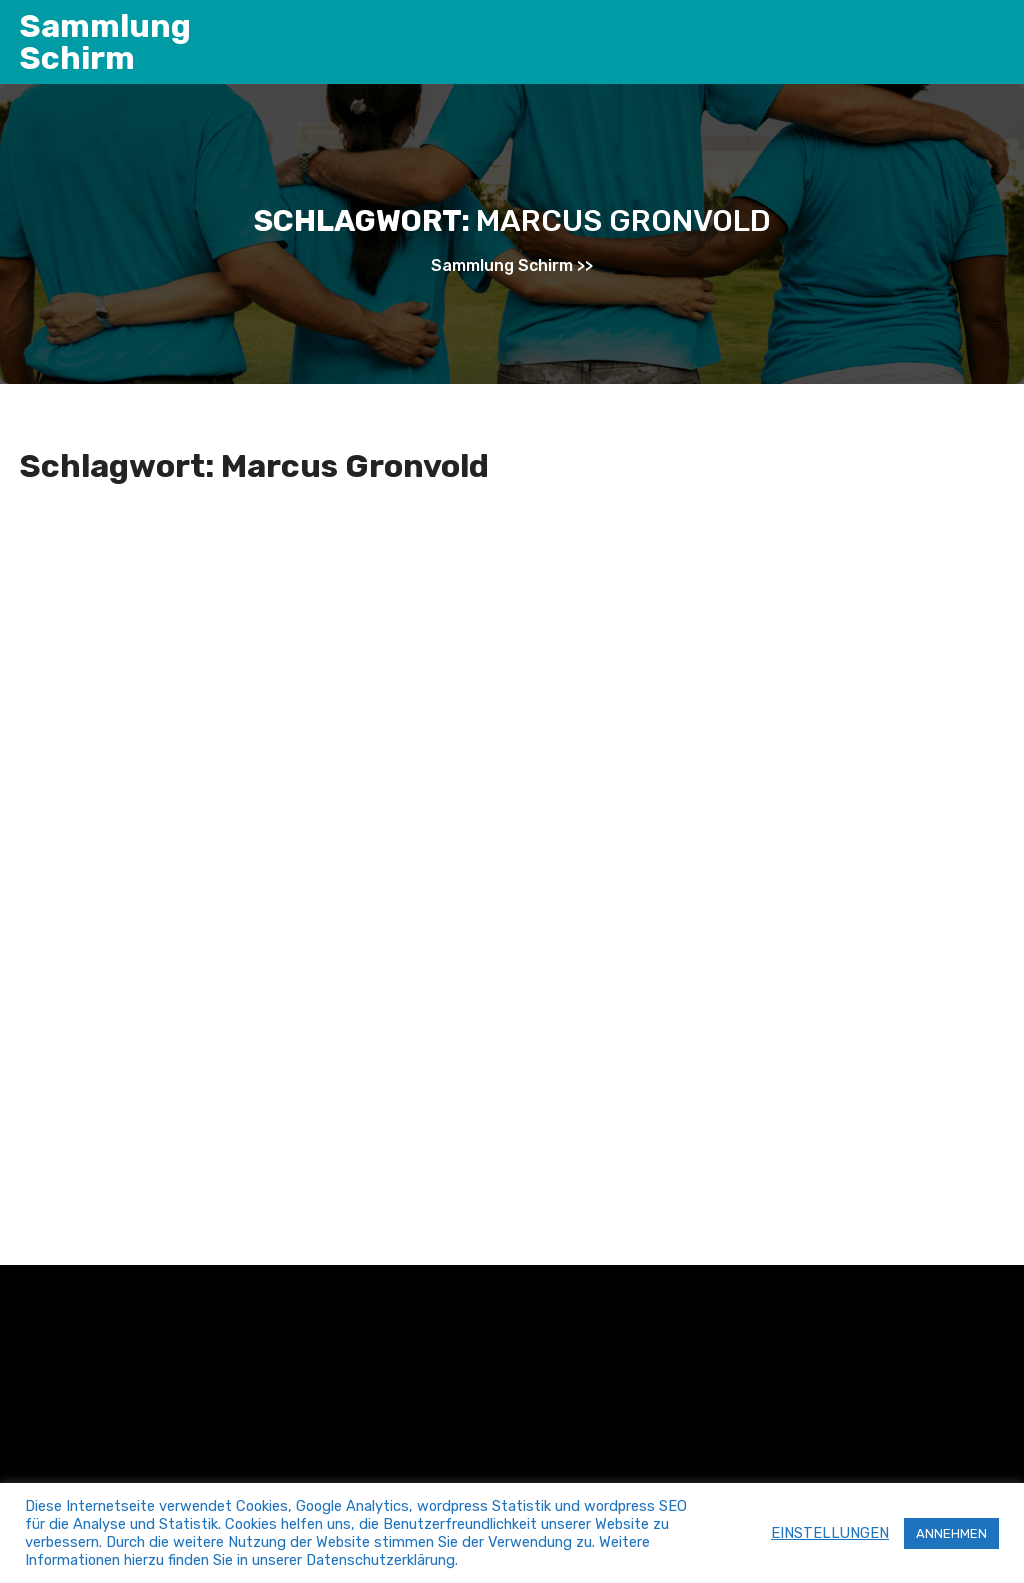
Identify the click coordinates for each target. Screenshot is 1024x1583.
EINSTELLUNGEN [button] (830, 1533)
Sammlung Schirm (105, 42)
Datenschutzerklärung (380, 1560)
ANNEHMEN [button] (951, 1533)
